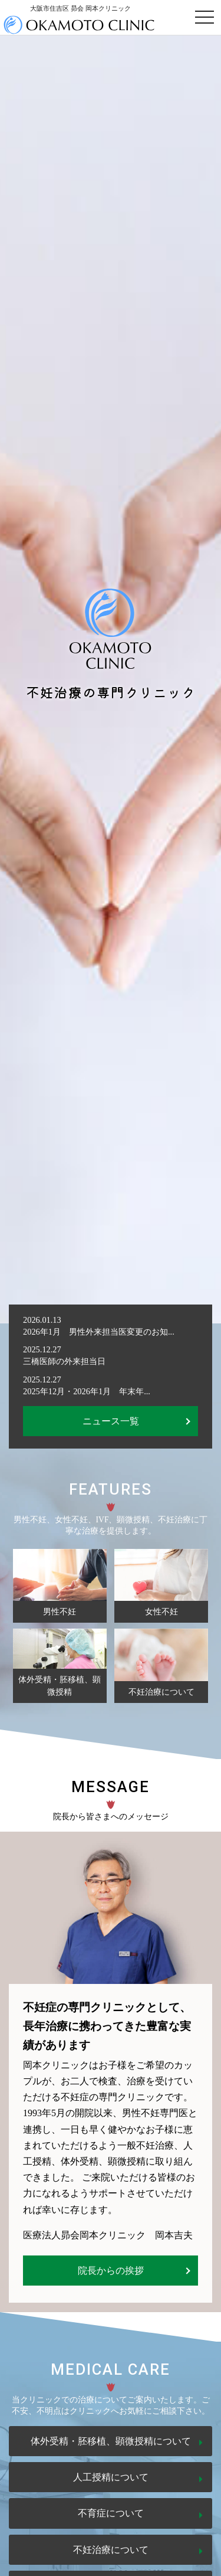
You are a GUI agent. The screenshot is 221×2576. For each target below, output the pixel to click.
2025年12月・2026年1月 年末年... (86, 1391)
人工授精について (111, 2477)
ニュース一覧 (111, 1421)
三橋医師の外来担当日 (64, 1361)
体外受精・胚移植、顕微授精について (111, 2441)
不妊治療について (111, 2550)
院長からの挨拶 (111, 2271)
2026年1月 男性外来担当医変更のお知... (98, 1331)
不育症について (111, 2513)
